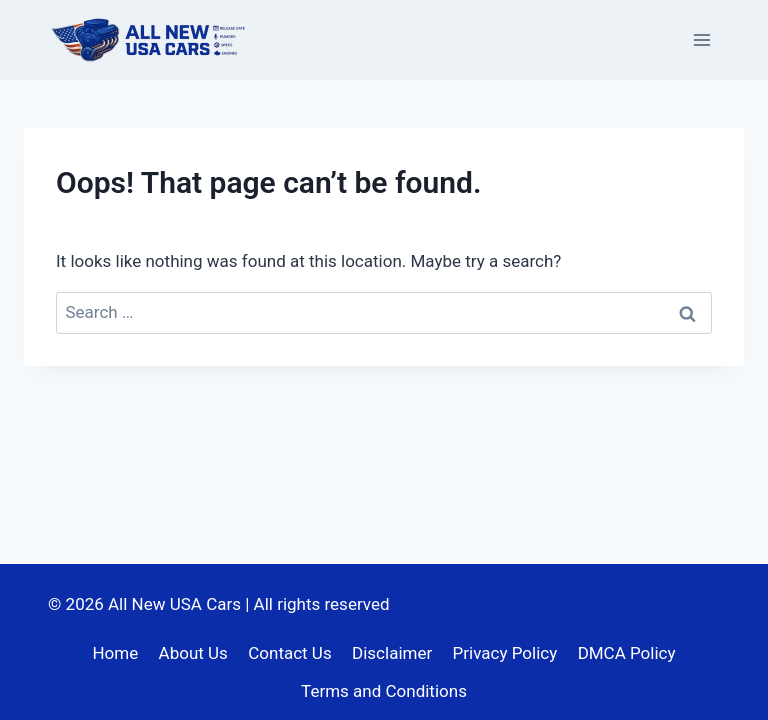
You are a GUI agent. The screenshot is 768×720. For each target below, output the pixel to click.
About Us (193, 653)
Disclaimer (392, 653)
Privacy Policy (505, 653)
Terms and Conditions (384, 691)
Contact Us (289, 653)
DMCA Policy (627, 653)
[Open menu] (701, 39)
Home (115, 653)
